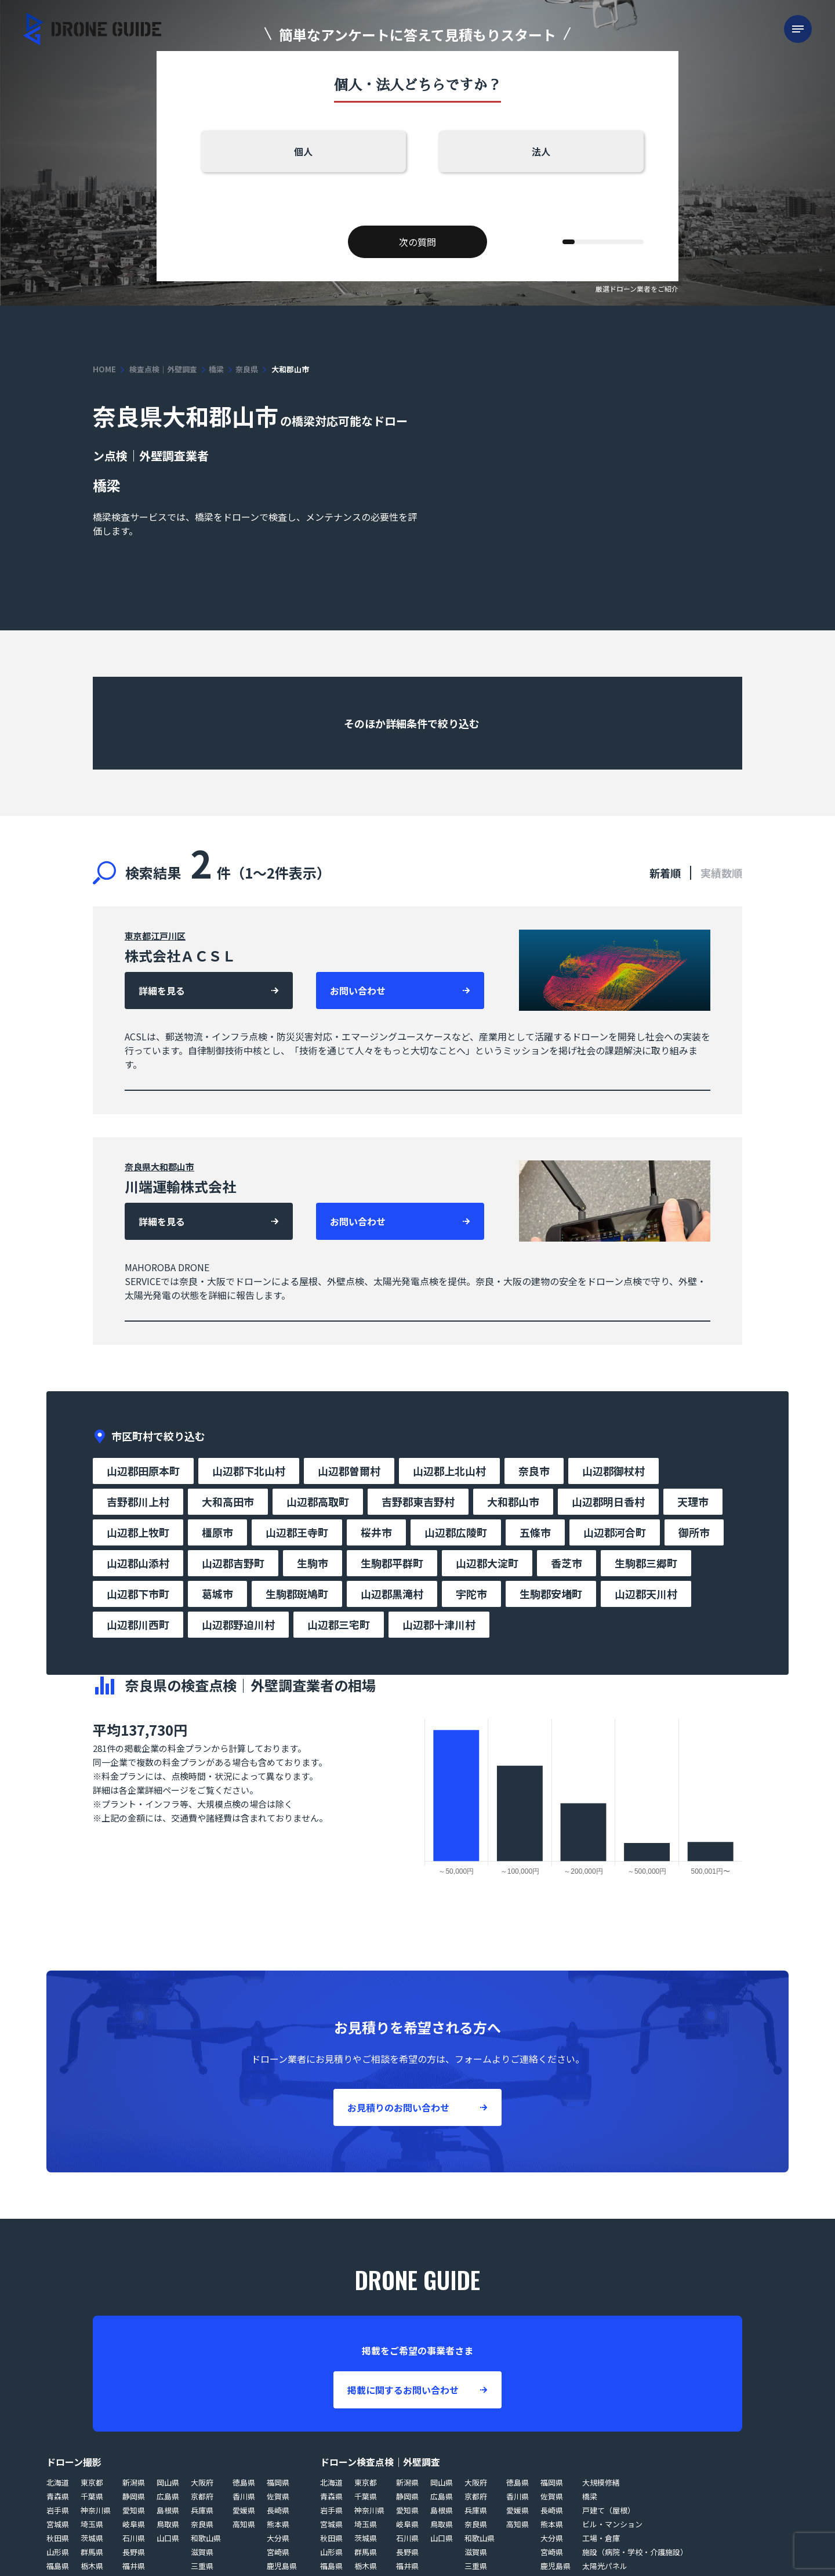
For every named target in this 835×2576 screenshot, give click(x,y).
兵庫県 (202, 2510)
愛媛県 (244, 2510)
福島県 (57, 2565)
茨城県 (92, 2538)
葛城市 (217, 1593)
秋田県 (57, 2538)
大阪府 (202, 2482)
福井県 (133, 2565)
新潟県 (133, 2482)
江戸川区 (168, 936)
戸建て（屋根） (608, 2510)
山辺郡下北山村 (248, 1470)
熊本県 (278, 2524)
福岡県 (278, 2482)
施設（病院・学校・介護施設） (635, 2551)
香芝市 (566, 1562)
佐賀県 (278, 2496)
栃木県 (92, 2565)
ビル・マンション (612, 2524)
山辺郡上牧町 (138, 1532)
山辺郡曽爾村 (349, 1470)
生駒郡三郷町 (646, 1562)
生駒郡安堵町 (551, 1593)
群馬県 (92, 2551)
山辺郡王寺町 (297, 1532)
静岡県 (133, 2496)
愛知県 (133, 2510)
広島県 (168, 2496)
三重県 (202, 2565)
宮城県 (57, 2524)
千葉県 (92, 2496)
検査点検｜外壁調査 (163, 369)
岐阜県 (133, 2524)
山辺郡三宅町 (338, 1624)
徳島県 (244, 2482)
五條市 (535, 1532)
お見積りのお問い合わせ (398, 2107)
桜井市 (376, 1532)
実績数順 (721, 872)
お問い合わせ (358, 990)
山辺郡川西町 (138, 1624)
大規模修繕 (601, 2482)
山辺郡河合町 (614, 1532)
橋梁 (216, 369)
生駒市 (312, 1562)
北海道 (57, 2482)
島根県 (168, 2510)
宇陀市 (471, 1593)
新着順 (665, 872)
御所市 (694, 1532)
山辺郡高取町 (317, 1501)
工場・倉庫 (601, 2538)
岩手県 (57, 2510)
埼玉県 (92, 2524)
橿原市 (217, 1532)
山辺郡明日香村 (608, 1501)
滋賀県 (202, 2551)
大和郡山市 (172, 1166)
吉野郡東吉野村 (418, 1501)
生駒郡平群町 (392, 1562)
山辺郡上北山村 (449, 1470)
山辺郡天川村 (646, 1593)
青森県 (57, 2496)
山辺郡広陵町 (455, 1532)
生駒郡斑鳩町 (297, 1593)
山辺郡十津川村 (438, 1624)
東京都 (138, 936)
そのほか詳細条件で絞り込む (413, 723)
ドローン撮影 (73, 2462)
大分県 (278, 2538)
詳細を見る (162, 990)
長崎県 (278, 2510)
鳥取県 (168, 2524)
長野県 (133, 2551)
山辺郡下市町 (138, 1593)
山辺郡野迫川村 (238, 1624)
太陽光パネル (604, 2565)
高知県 (244, 2524)
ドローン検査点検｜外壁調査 (380, 2462)
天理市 (693, 1501)
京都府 (202, 2496)
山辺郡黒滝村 (392, 1593)
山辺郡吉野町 (233, 1562)
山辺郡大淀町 (487, 1562)
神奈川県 (96, 2510)
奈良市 (534, 1470)
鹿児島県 (282, 2565)
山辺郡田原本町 (143, 1470)
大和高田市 (228, 1501)
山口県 (168, 2538)
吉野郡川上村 (138, 1501)
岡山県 (168, 2482)
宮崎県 (278, 2551)
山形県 (57, 2551)
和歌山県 (206, 2538)
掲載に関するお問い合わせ (403, 2390)
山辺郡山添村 (138, 1562)
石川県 (133, 2538)
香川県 (244, 2496)
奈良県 (246, 369)
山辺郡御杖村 (613, 1470)
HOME (104, 369)
